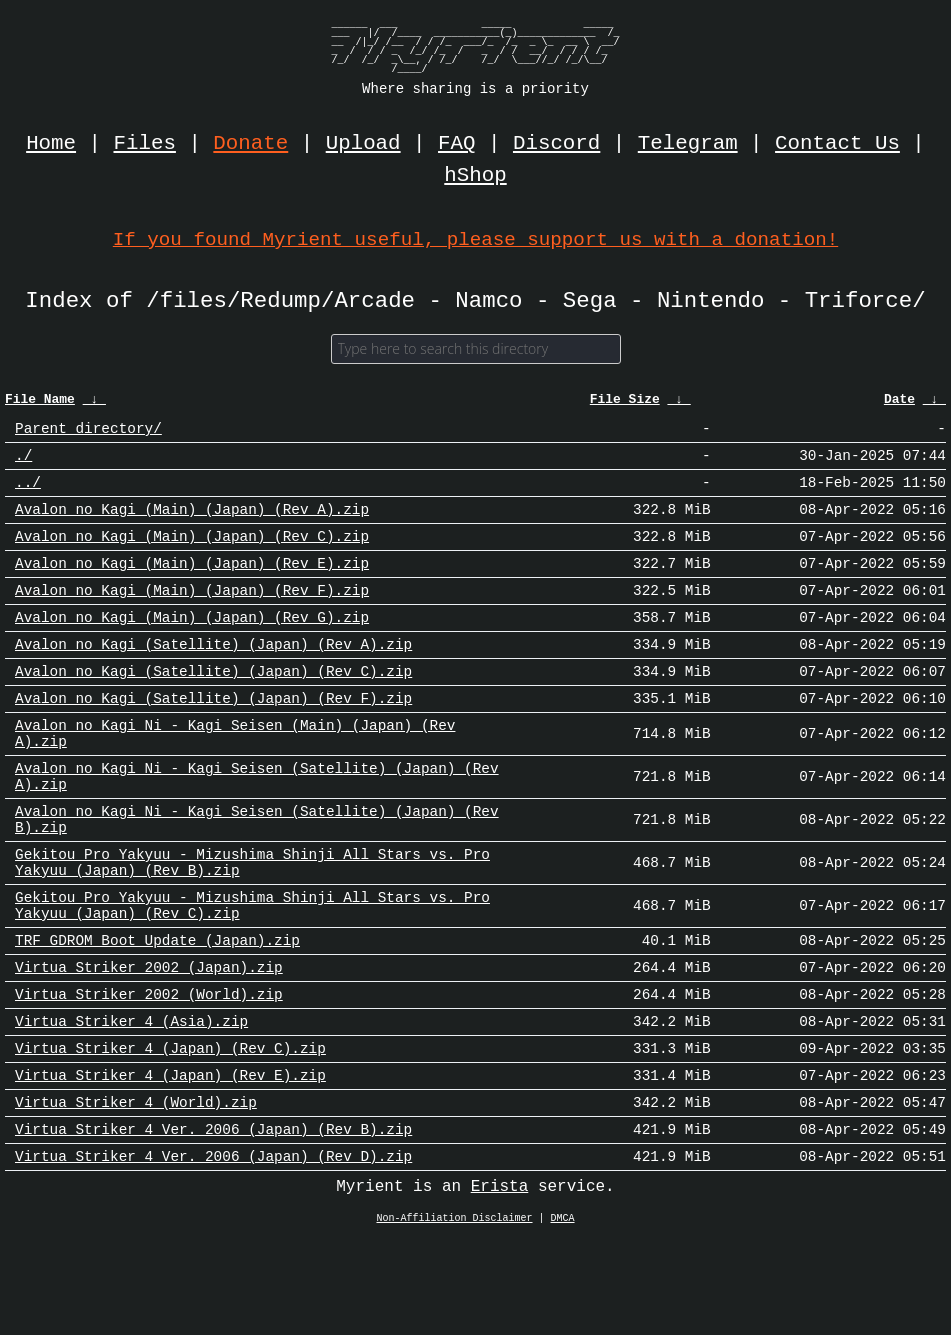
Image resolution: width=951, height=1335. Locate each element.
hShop (475, 176)
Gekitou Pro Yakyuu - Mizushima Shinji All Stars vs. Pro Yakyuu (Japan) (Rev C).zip (252, 971)
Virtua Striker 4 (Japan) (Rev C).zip (170, 1130)
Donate (250, 144)
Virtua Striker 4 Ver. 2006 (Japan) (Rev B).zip (213, 1220)
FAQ (456, 144)
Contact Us (837, 144)
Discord (556, 144)
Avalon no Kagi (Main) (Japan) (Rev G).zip (192, 645)
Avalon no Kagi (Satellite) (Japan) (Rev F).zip (213, 735)
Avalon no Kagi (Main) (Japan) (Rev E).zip (192, 585)
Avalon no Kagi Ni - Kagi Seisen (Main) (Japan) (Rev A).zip (235, 775)
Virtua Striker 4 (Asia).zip (131, 1100)
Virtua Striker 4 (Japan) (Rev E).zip (170, 1160)
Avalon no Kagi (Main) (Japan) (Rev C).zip (192, 555)
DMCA (563, 1314)
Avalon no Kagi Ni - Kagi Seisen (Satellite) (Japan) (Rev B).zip (257, 873)
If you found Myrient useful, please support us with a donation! (475, 239)
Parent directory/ (88, 435)
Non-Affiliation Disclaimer (455, 1314)
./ (23, 465)
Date (899, 405)
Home (51, 144)
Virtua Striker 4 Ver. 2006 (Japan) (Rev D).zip (213, 1250)
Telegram (688, 144)
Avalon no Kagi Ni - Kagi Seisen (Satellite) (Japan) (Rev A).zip (257, 824)
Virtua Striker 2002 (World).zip (149, 1070)
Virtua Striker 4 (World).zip (136, 1190)
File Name (40, 405)
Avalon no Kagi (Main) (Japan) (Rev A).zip (192, 525)
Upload (363, 144)
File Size (625, 405)
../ (28, 495)
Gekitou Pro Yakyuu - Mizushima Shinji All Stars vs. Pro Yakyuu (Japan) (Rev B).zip (252, 922)
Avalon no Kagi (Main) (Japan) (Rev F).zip (192, 615)
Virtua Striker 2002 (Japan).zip (149, 1040)
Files (145, 144)
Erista (500, 1282)
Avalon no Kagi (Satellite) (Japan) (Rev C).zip (213, 705)
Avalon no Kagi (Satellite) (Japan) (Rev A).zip (213, 675)
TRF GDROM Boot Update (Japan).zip (157, 1010)
